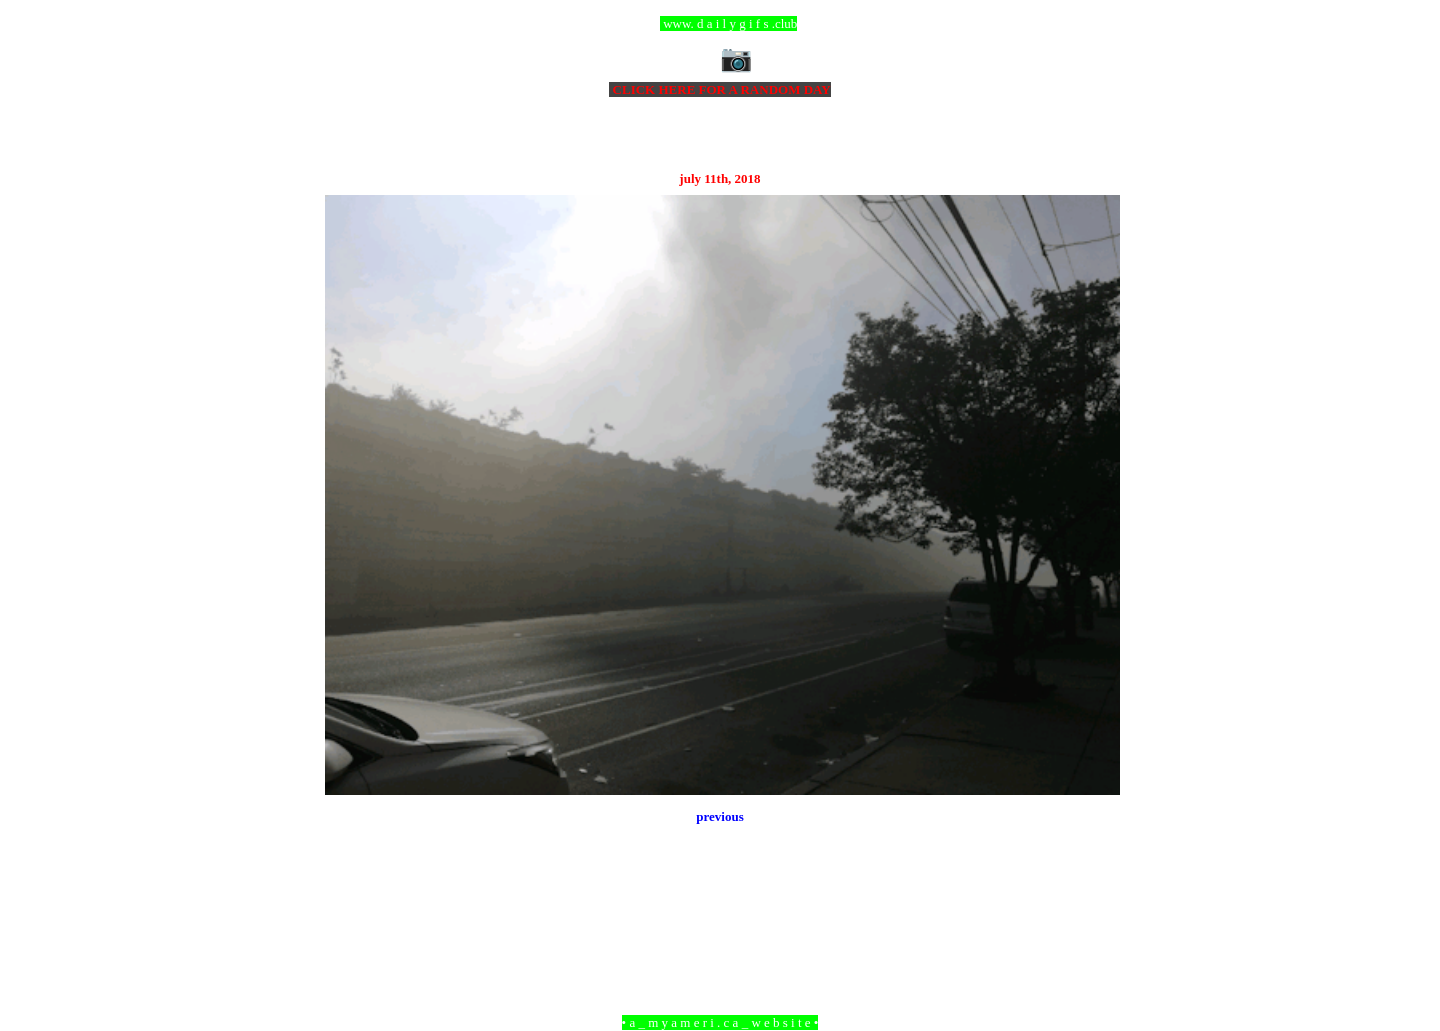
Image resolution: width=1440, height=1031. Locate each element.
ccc (720, 23)
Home (723, 913)
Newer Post (350, 913)
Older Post (1092, 913)
